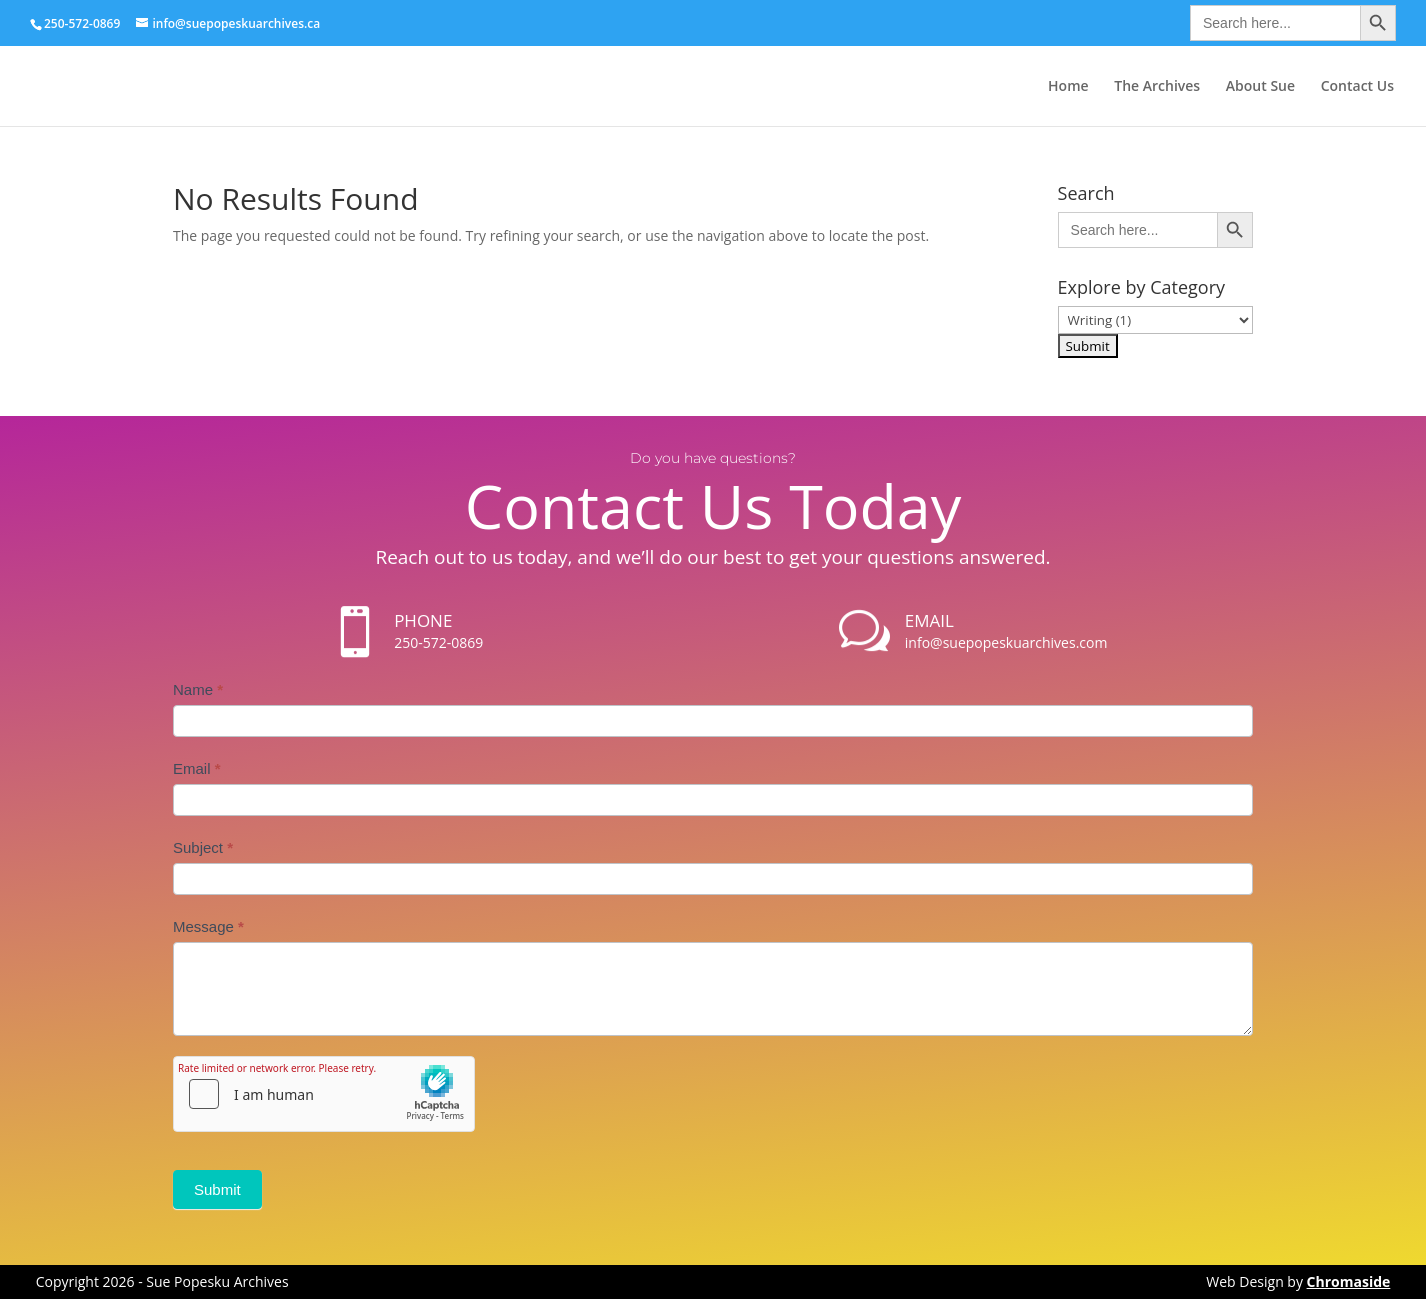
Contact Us (1357, 87)
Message (208, 926)
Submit (217, 1189)
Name (198, 689)
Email (197, 768)
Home (1068, 87)
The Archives (1157, 87)
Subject (203, 847)
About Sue (1260, 87)
